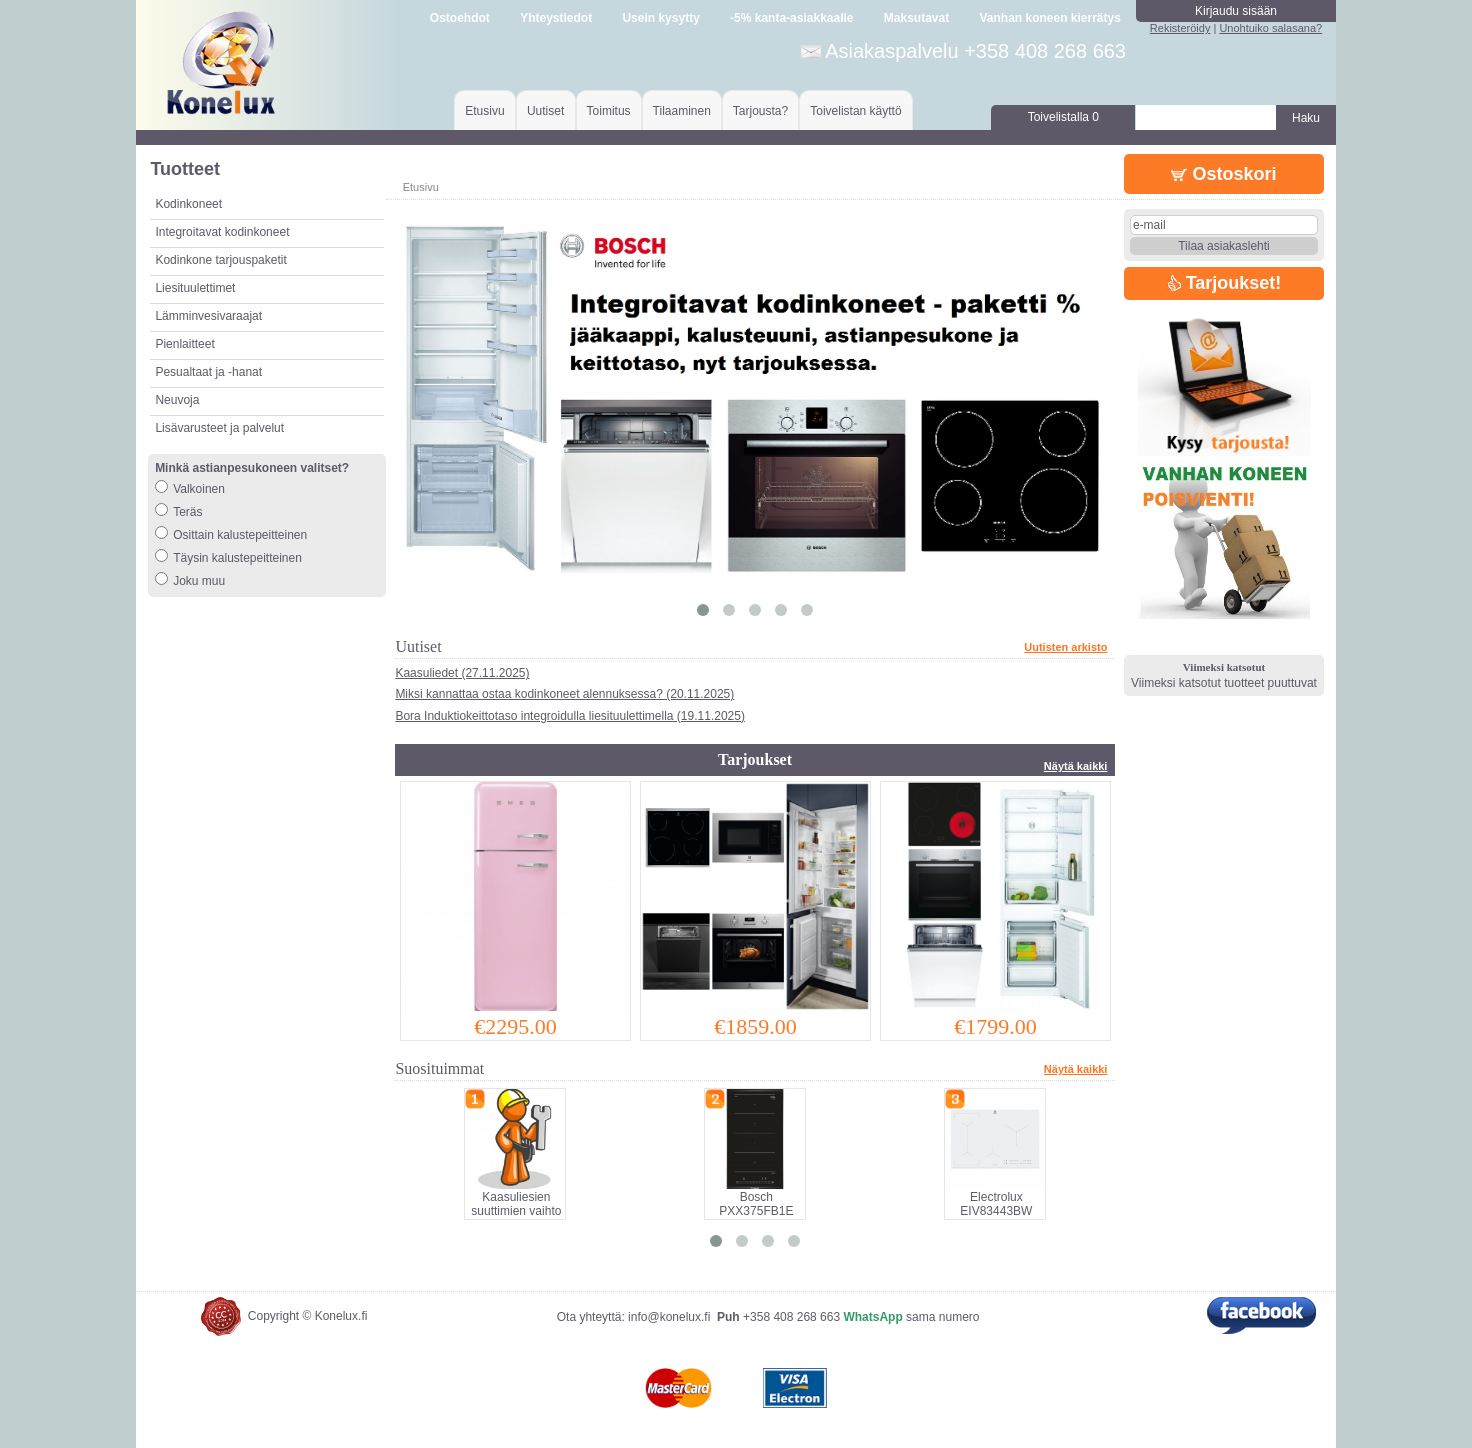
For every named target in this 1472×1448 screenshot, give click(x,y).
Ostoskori (1223, 174)
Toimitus (609, 111)
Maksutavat (916, 18)
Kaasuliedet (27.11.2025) (462, 673)
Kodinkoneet (188, 204)
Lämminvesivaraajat (208, 316)
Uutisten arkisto (1065, 647)
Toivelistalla (1063, 117)
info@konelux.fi (669, 1317)
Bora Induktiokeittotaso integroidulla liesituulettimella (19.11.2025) (570, 716)
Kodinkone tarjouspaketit (220, 260)
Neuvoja (177, 400)
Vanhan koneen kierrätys (1049, 18)
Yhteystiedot (556, 18)
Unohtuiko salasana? (1270, 28)
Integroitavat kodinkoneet (222, 232)
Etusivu (484, 111)
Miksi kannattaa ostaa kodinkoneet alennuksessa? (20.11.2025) (564, 694)
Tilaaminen (682, 111)
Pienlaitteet (184, 344)
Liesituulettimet (195, 288)
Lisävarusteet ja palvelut (219, 428)
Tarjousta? (760, 111)
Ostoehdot (460, 18)
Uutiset (545, 111)
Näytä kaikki (1076, 766)
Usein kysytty (660, 18)
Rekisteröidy (1180, 28)
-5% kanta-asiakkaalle (791, 18)
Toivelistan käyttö (855, 111)
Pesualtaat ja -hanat (208, 372)
